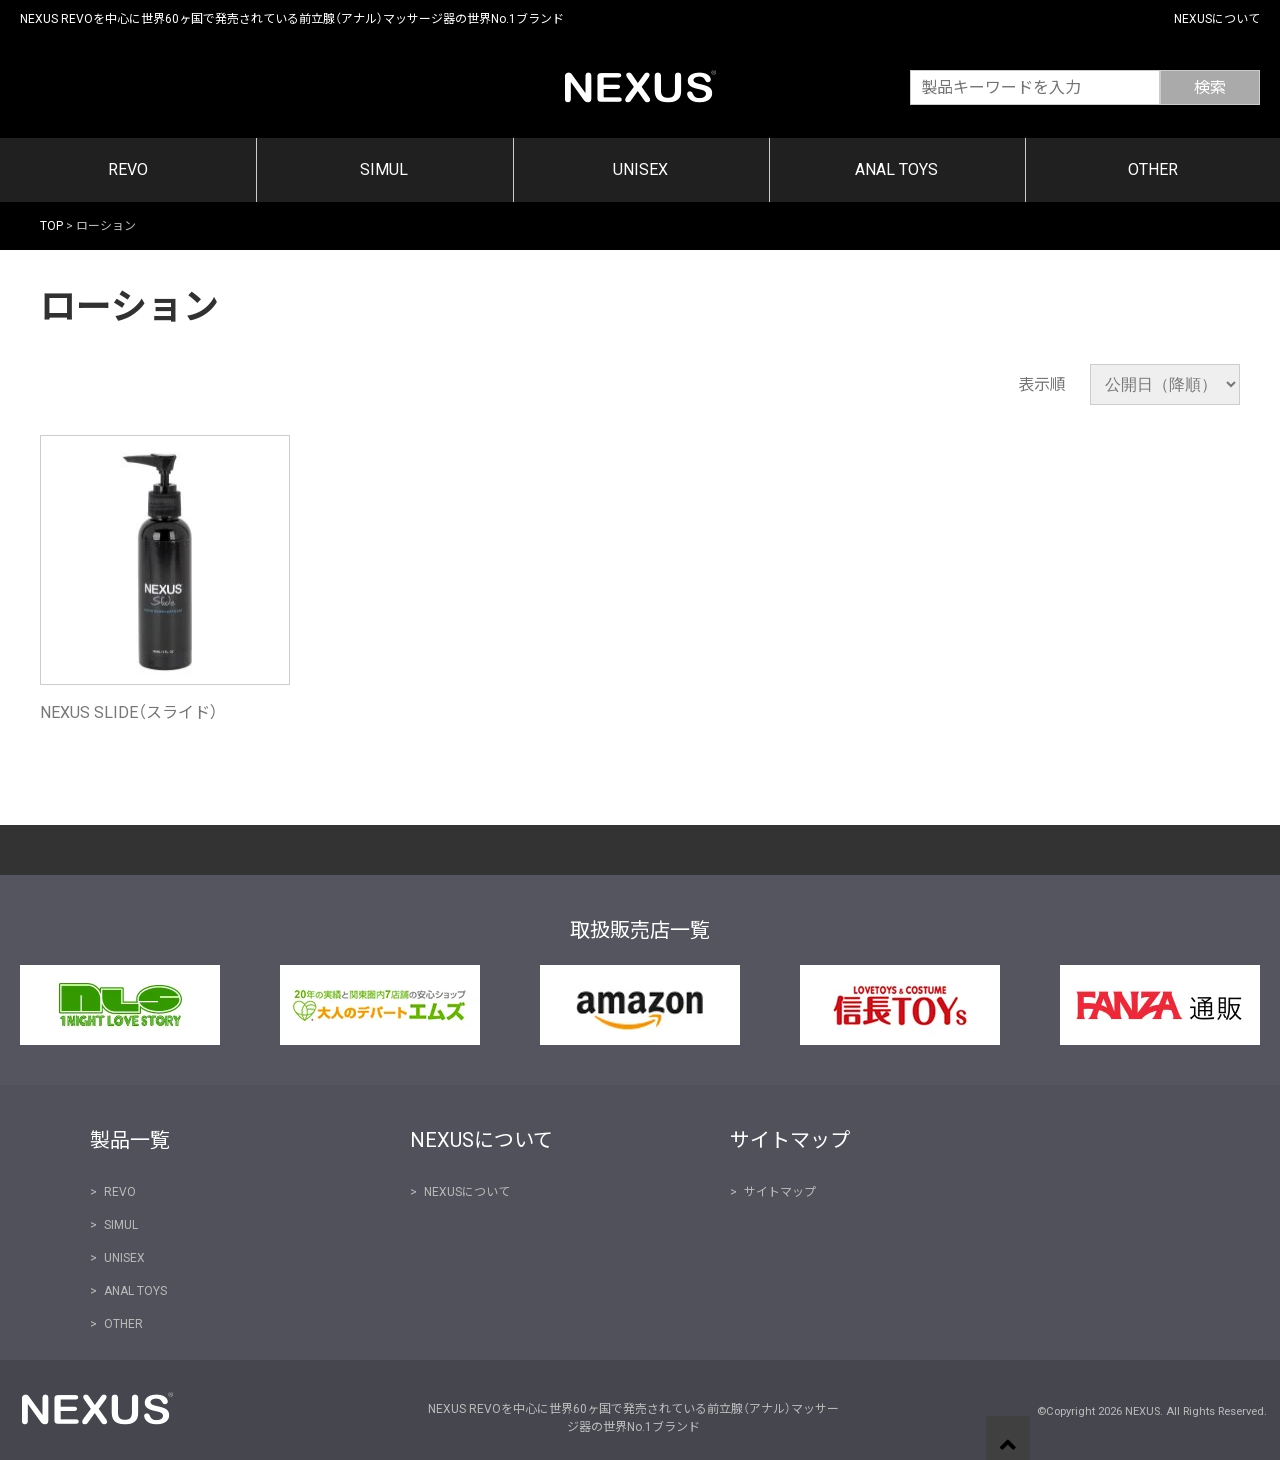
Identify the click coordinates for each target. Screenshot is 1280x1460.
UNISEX (640, 169)
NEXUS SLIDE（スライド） (129, 712)
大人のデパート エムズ (380, 1005)
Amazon (640, 1005)
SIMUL (384, 169)
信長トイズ (900, 1005)
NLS (120, 1005)
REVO (128, 169)
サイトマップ (780, 1192)
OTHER (1153, 169)
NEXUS (640, 85)
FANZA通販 (1160, 1005)
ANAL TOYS (896, 169)
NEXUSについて (1217, 19)
